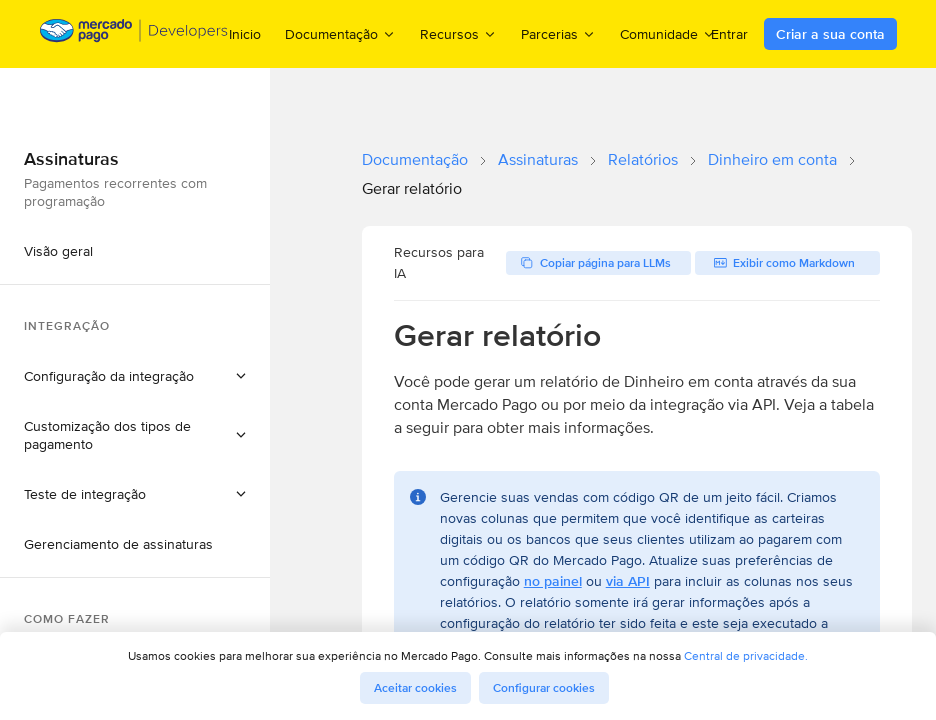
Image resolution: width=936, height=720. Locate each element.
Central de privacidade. (746, 655)
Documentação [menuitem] (340, 33)
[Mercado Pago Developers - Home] (134, 34)
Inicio (245, 34)
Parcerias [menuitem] (558, 33)
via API (628, 581)
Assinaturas (538, 159)
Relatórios (643, 159)
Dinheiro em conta (772, 159)
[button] (135, 376)
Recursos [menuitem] (458, 33)
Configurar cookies (544, 688)
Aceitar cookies (415, 688)
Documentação (415, 159)
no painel (553, 581)
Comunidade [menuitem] (668, 33)
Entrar (729, 34)
